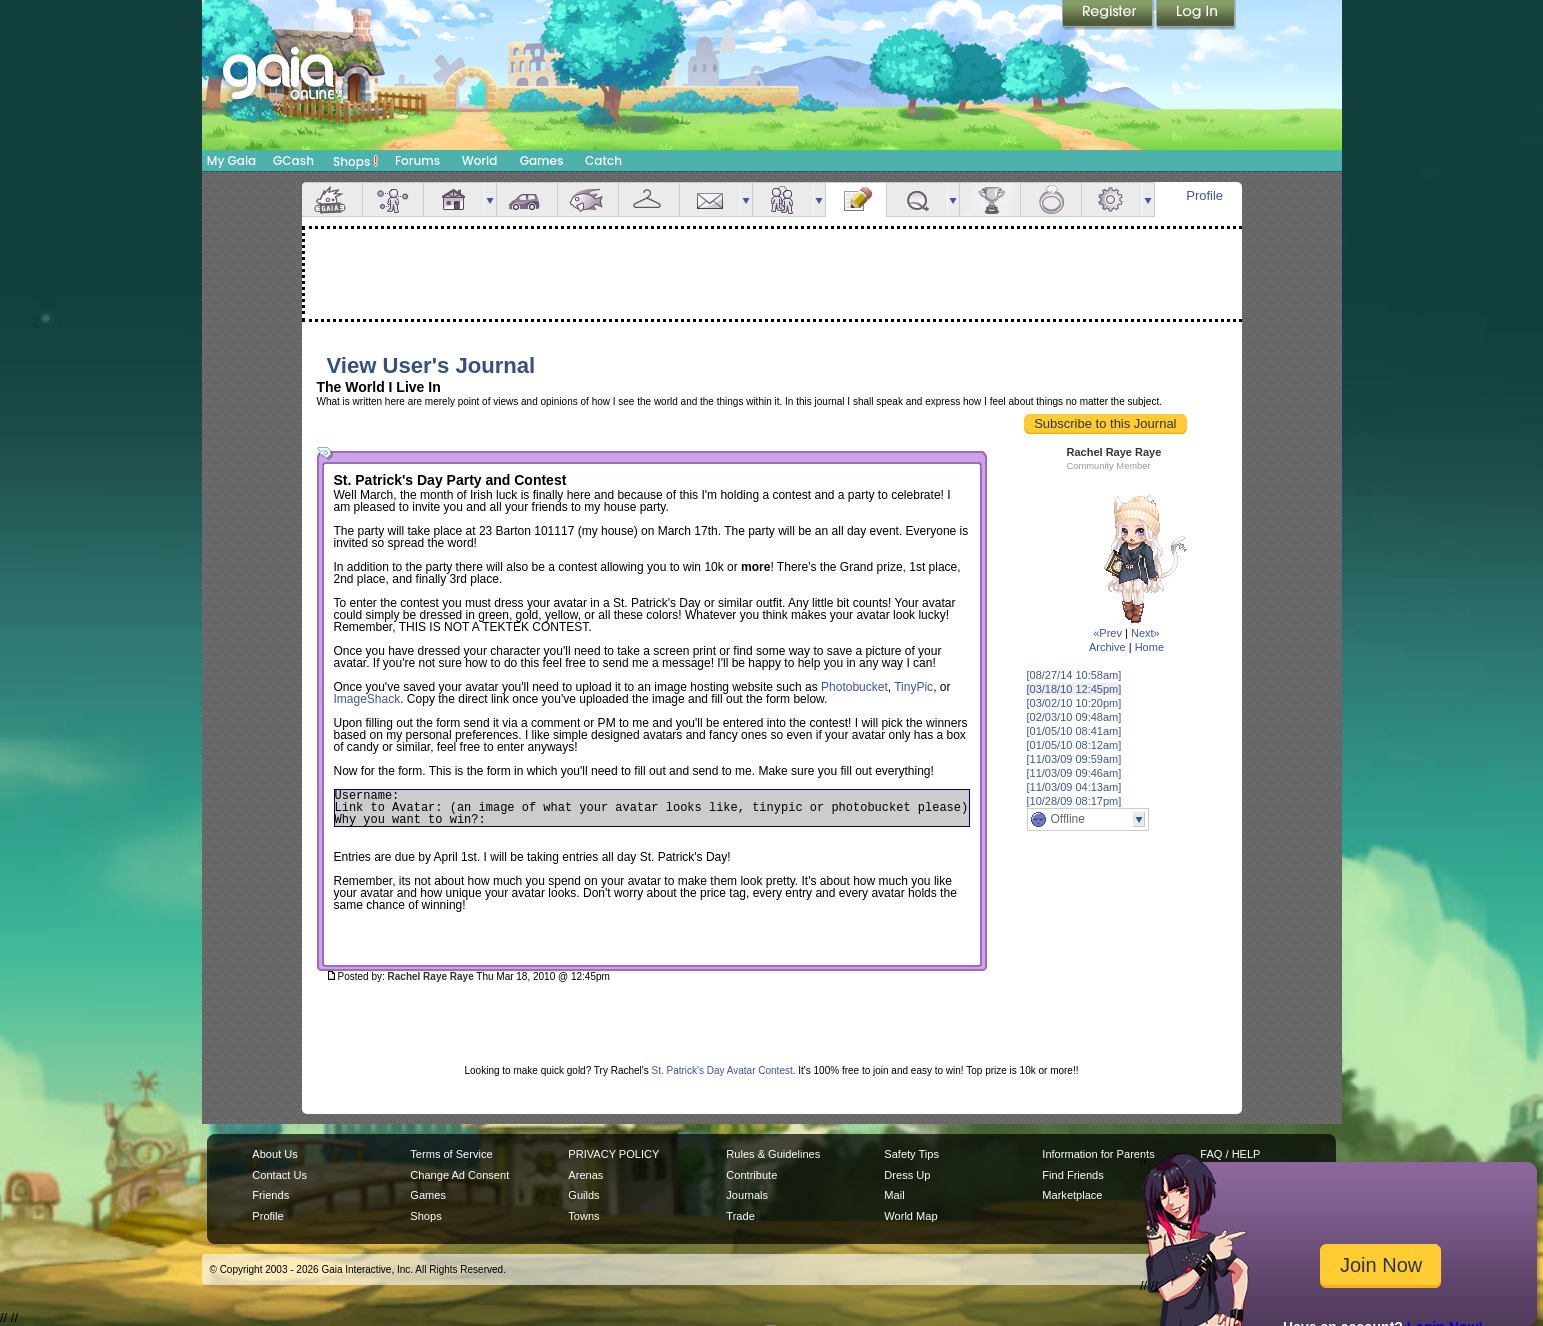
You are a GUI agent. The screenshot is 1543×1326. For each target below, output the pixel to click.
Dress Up (907, 1175)
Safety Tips (911, 1154)
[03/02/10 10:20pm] (1074, 703)
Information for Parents (1098, 1154)
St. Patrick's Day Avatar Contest (722, 1070)
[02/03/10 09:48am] (1074, 717)
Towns (583, 1216)
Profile (1204, 195)
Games (542, 160)
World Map (910, 1216)
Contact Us (279, 1175)
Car (527, 199)
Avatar (393, 199)
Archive (1107, 647)
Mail (710, 199)
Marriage (1051, 199)
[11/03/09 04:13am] (1074, 787)
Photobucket (854, 687)
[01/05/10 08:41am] (1074, 731)
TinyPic (913, 687)
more (490, 199)
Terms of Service (451, 1154)
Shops (355, 161)
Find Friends (1072, 1175)
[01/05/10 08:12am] (1074, 745)
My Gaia (231, 160)
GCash (293, 160)
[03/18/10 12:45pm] (1074, 689)
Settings (1112, 199)
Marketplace (1072, 1195)
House (454, 199)
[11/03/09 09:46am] (1074, 773)
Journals (747, 1195)
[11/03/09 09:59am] (1074, 759)
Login (1196, 15)
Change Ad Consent (459, 1175)
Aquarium (588, 199)
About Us (274, 1154)
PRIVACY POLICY (613, 1154)
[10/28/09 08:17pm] (1074, 801)
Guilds (583, 1195)
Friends (783, 199)
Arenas (585, 1175)
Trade (740, 1216)
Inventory (649, 199)
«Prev (1107, 633)
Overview (332, 199)
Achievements (990, 199)
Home (1149, 647)
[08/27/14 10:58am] (1074, 675)
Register (1109, 15)
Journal (856, 199)
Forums (417, 160)
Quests (917, 199)
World (480, 160)
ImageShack (367, 699)
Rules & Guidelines (773, 1154)
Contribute (751, 1175)
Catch (603, 160)
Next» (1145, 633)
